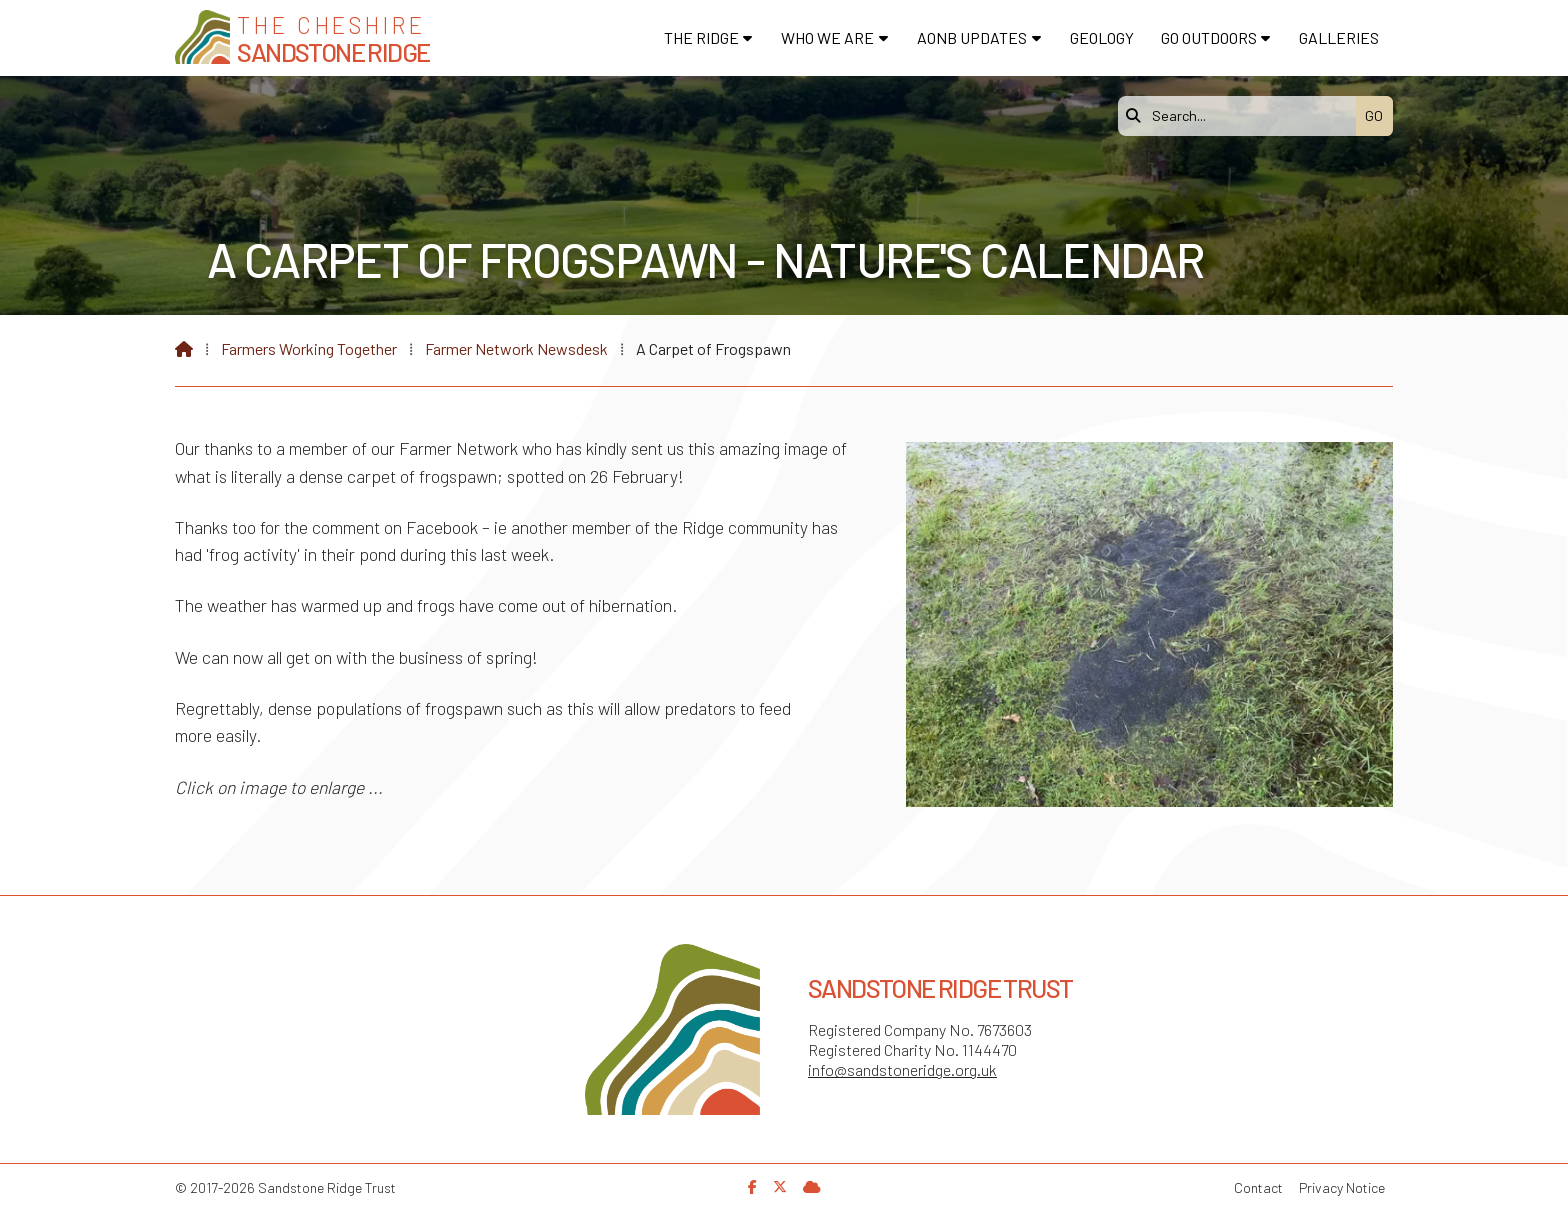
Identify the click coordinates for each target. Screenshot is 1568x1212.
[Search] (1242, 116)
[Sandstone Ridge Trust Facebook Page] (752, 1186)
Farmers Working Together (309, 348)
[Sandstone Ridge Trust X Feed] (780, 1186)
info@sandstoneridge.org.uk (902, 1069)
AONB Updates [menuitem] (972, 37)
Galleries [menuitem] (1339, 37)
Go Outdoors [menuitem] (1209, 37)
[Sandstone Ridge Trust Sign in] (812, 1186)
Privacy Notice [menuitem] (1342, 1187)
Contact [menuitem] (1258, 1187)
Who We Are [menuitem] (827, 37)
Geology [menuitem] (1102, 37)
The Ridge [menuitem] (701, 37)
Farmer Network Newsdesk (516, 348)
